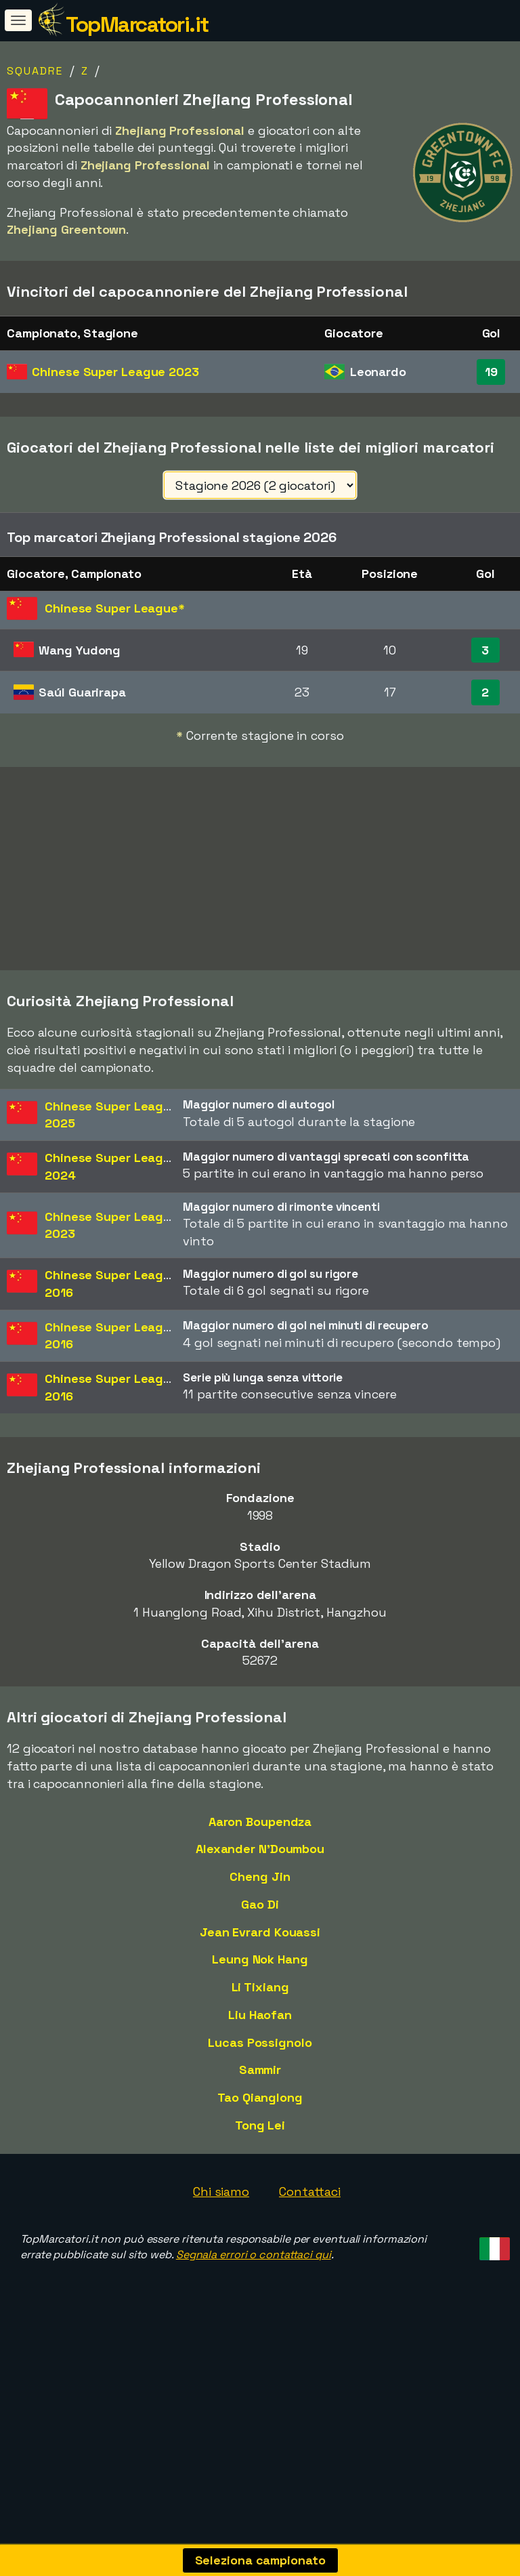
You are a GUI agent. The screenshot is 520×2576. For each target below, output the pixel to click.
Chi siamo (221, 2245)
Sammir (260, 2123)
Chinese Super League (115, 371)
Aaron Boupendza (260, 1874)
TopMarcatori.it (137, 24)
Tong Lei (260, 2178)
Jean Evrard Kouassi (260, 1985)
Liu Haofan (260, 2067)
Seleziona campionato (260, 2560)
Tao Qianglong (260, 2151)
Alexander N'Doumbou (260, 1902)
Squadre (35, 71)
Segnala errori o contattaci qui (253, 2308)
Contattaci (310, 2245)
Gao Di (259, 1957)
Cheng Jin (260, 1930)
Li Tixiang (260, 2040)
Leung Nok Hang (260, 2012)
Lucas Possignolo (259, 2095)
